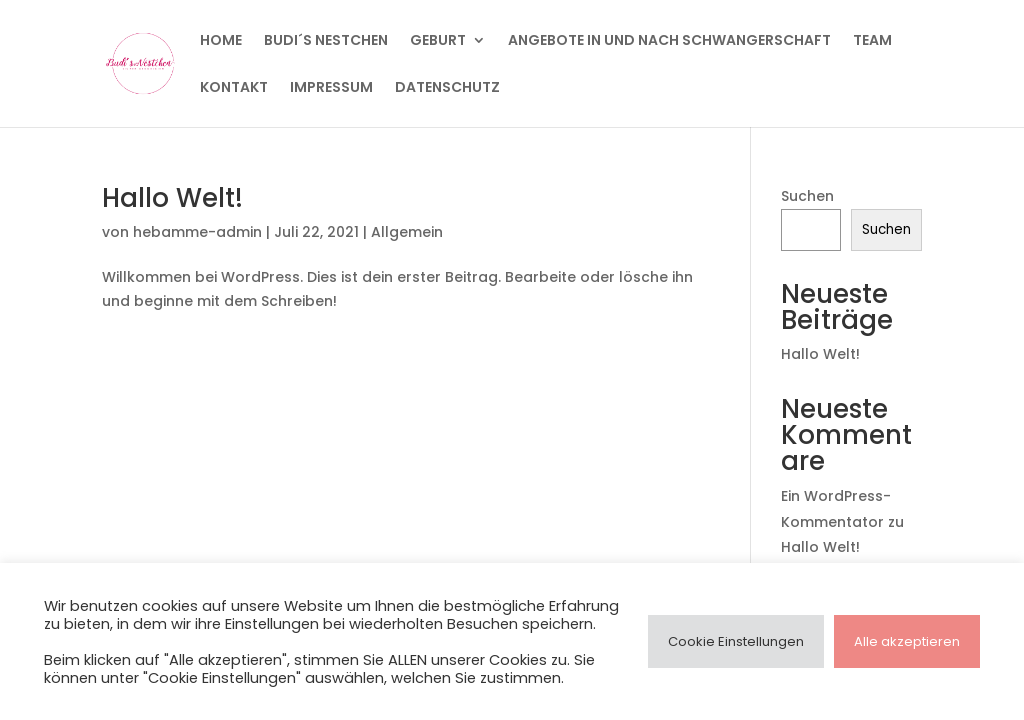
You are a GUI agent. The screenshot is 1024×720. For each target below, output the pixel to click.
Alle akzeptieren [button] (907, 641)
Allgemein (407, 232)
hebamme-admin (197, 232)
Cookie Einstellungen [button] (736, 641)
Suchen (807, 196)
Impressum (331, 88)
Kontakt (234, 88)
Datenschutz (447, 88)
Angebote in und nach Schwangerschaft (669, 41)
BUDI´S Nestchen (326, 41)
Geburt (438, 41)
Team (872, 41)
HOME (221, 41)
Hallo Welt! (172, 198)
